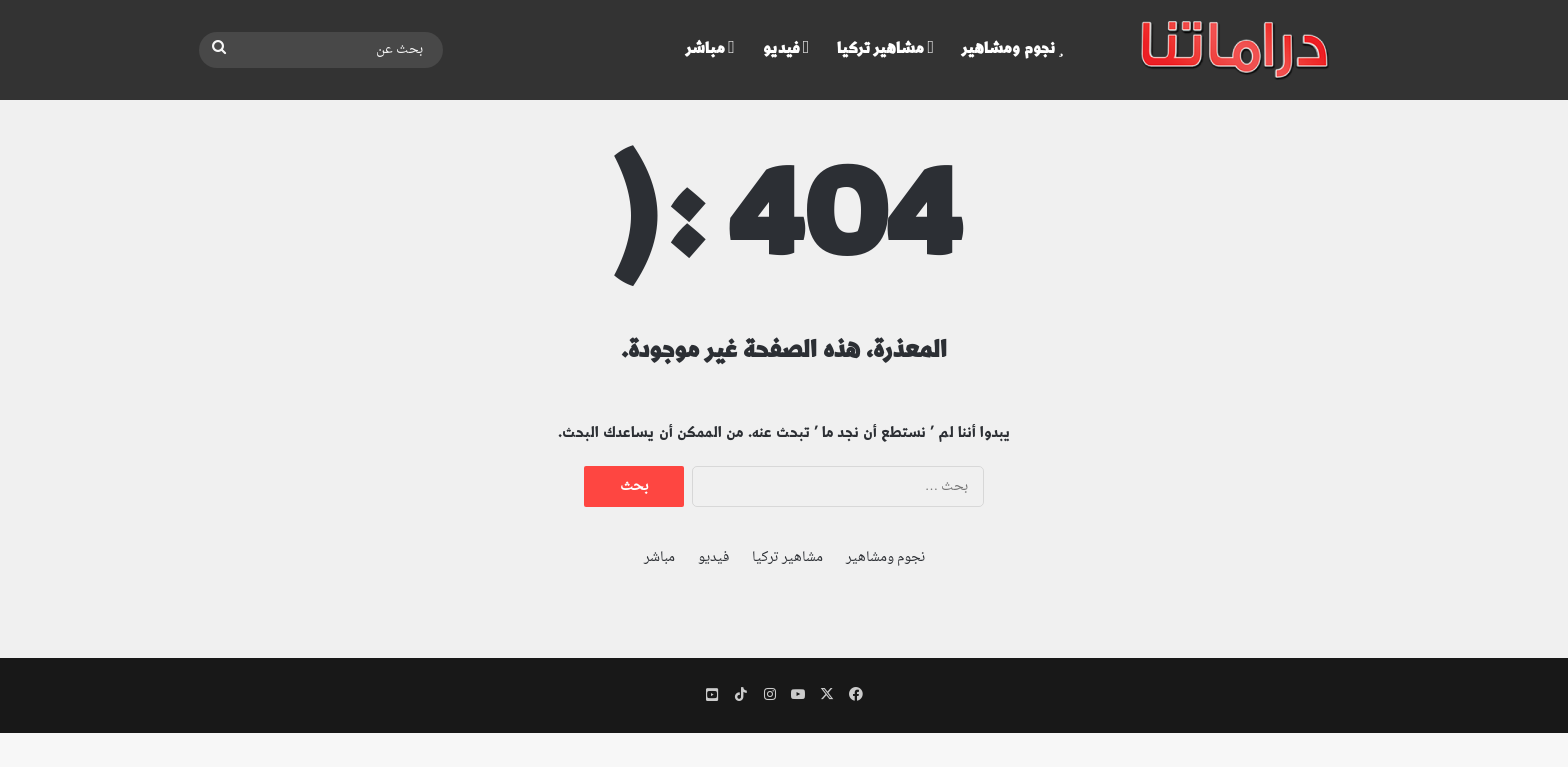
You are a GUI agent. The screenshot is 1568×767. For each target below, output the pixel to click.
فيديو (786, 48)
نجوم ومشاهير (1013, 48)
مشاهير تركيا (885, 48)
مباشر (710, 48)
